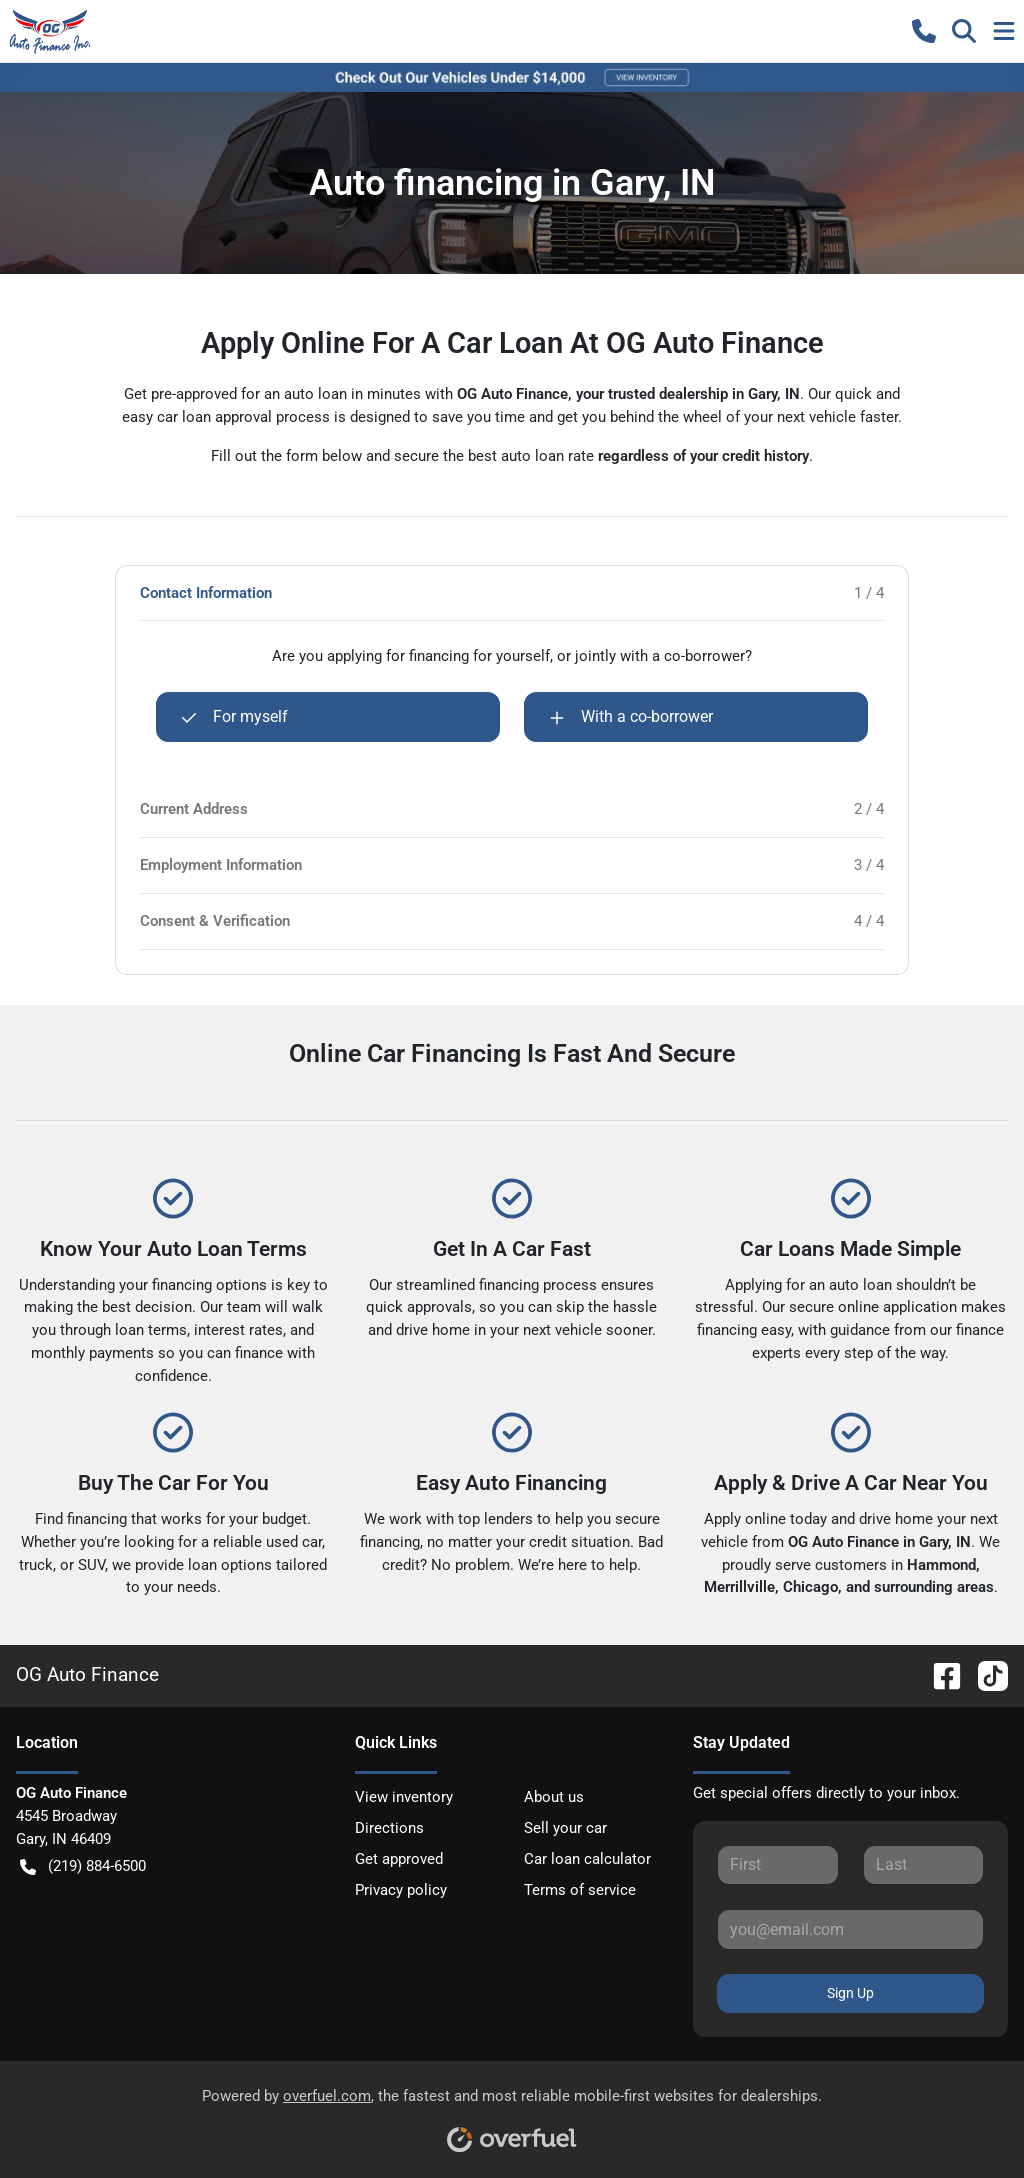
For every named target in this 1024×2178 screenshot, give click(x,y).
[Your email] (850, 1929)
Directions (389, 1828)
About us (554, 1797)
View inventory (404, 1797)
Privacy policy (401, 1890)
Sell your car (565, 1828)
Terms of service (580, 1890)
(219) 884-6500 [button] (83, 1866)
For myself (234, 717)
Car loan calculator (587, 1859)
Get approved (399, 1859)
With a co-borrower (631, 717)
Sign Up (850, 1993)
